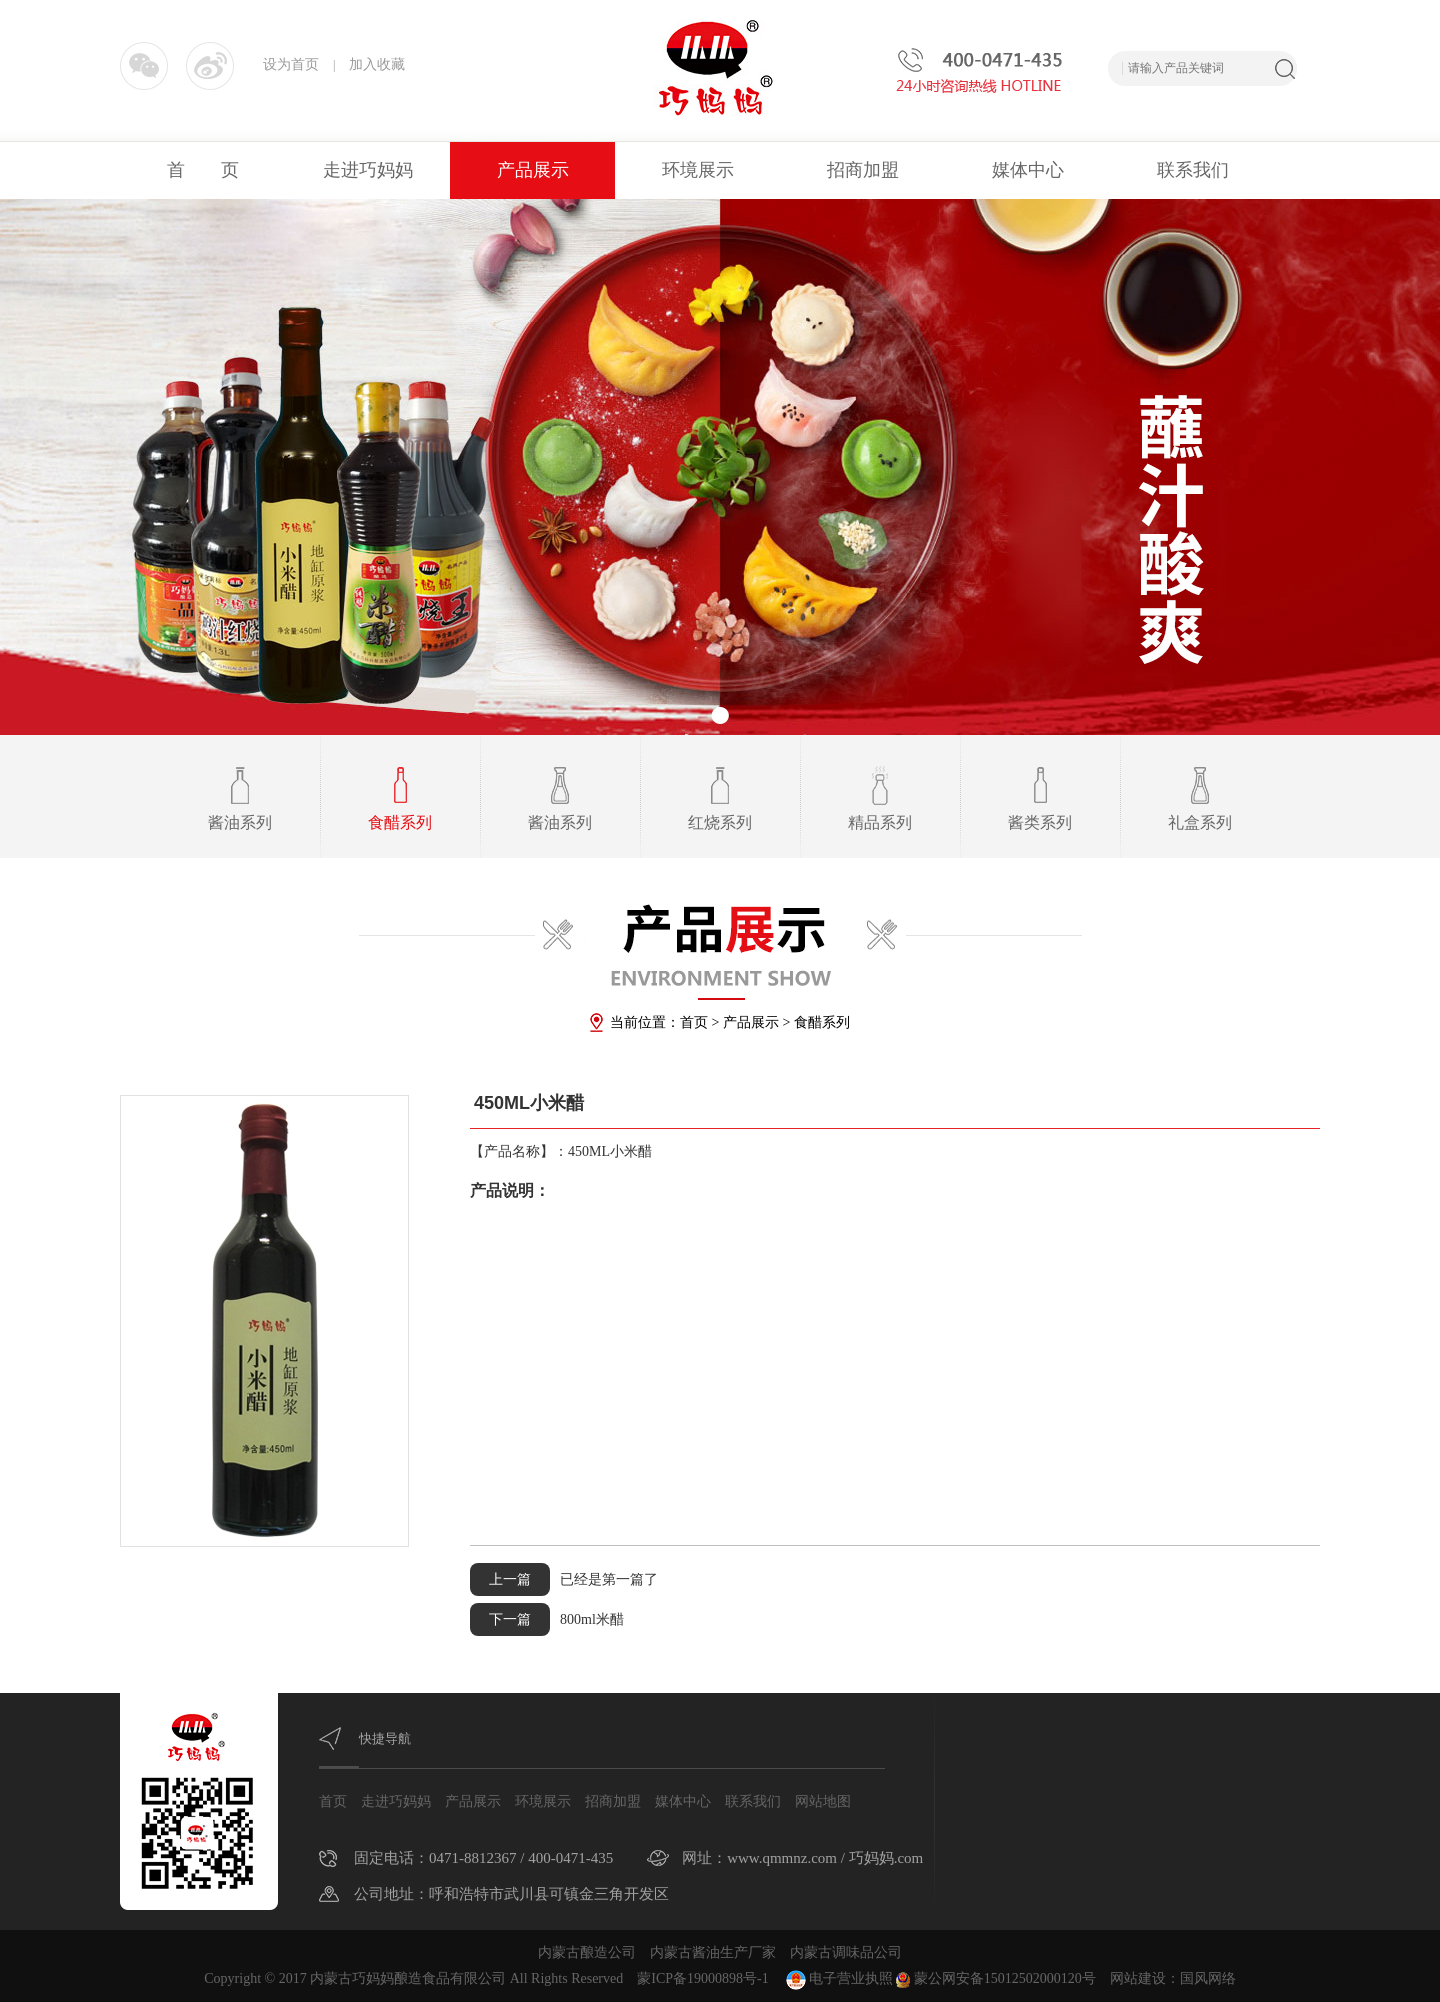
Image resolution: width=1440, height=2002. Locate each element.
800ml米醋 (547, 1619)
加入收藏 (377, 64)
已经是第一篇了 (564, 1579)
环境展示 (698, 170)
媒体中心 (1028, 170)
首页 (694, 1022)
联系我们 (1193, 170)
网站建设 (1138, 1978)
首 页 (203, 170)
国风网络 (1208, 1978)
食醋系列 (822, 1022)
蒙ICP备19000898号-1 (702, 1978)
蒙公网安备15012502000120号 (996, 1978)
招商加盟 (863, 170)
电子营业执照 (838, 1978)
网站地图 (823, 1801)
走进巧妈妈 (368, 170)
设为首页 (291, 64)
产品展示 (533, 170)
